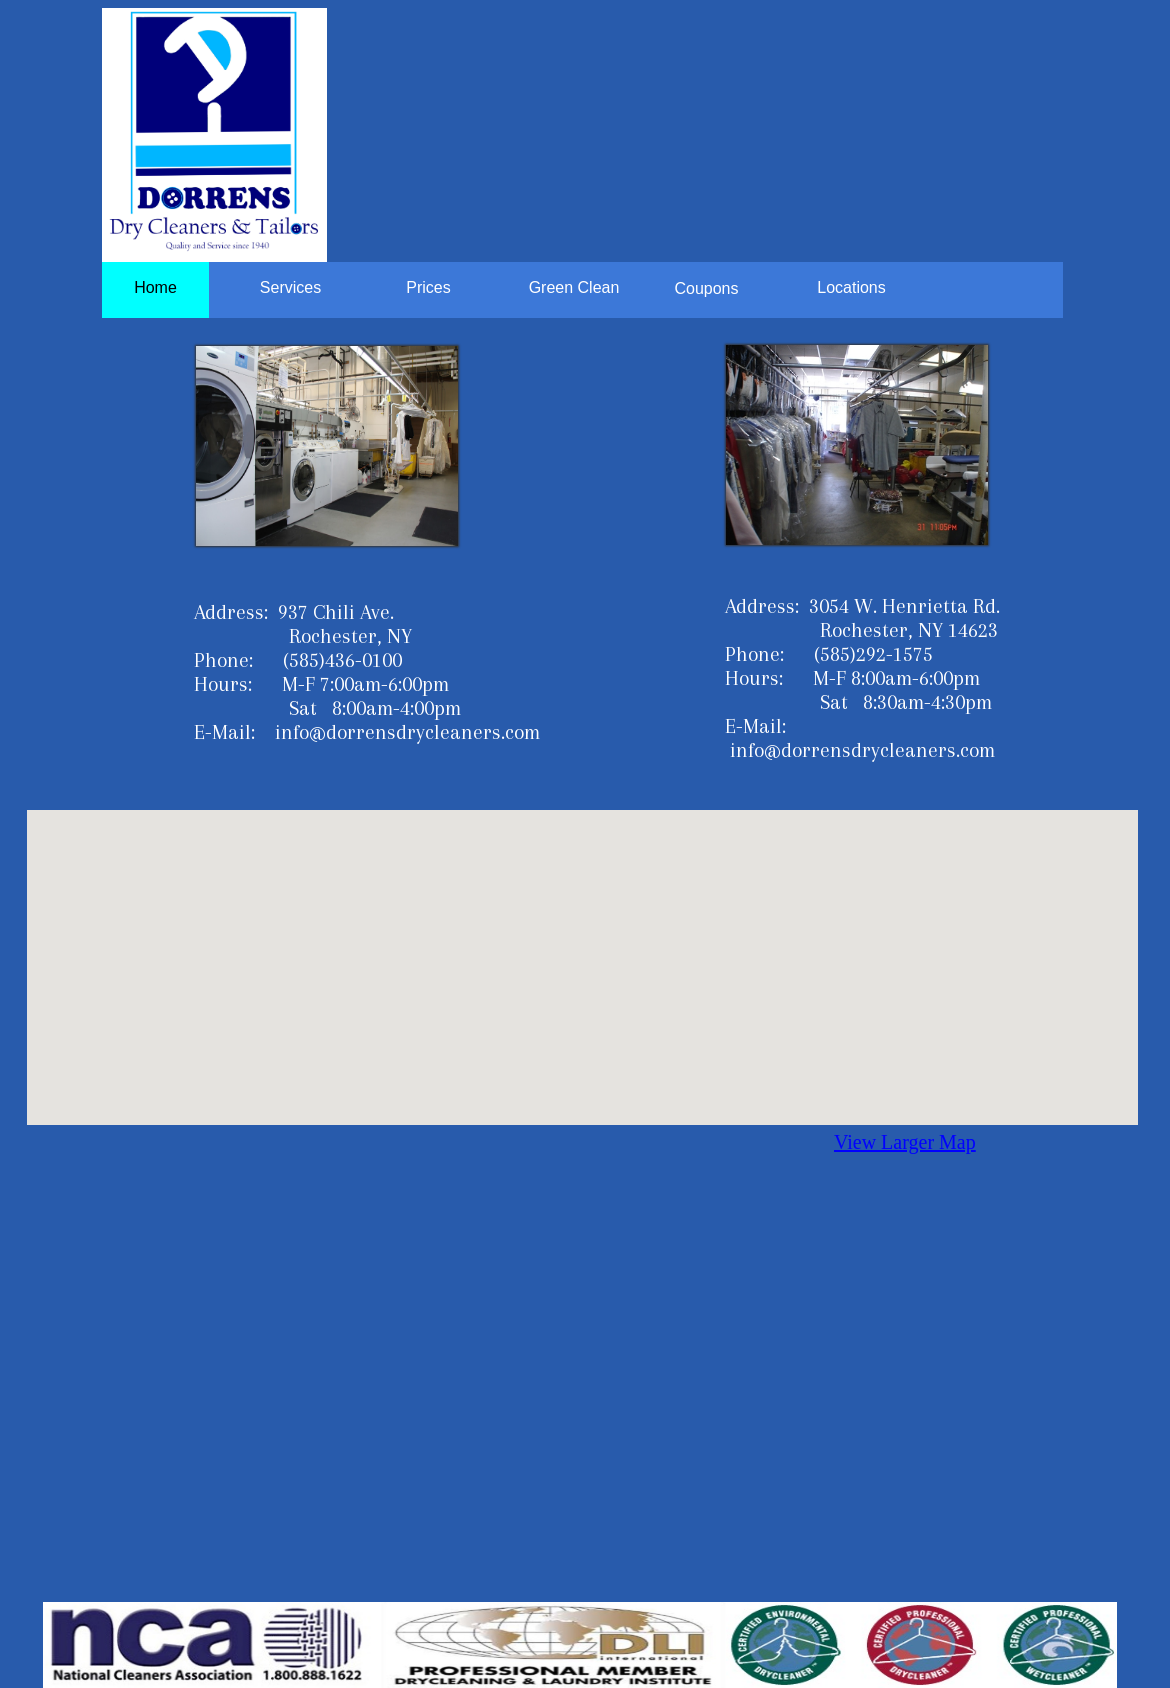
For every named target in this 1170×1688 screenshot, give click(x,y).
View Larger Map (905, 1142)
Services (290, 287)
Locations (851, 287)
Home (155, 287)
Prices (428, 287)
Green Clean (574, 287)
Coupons (706, 288)
